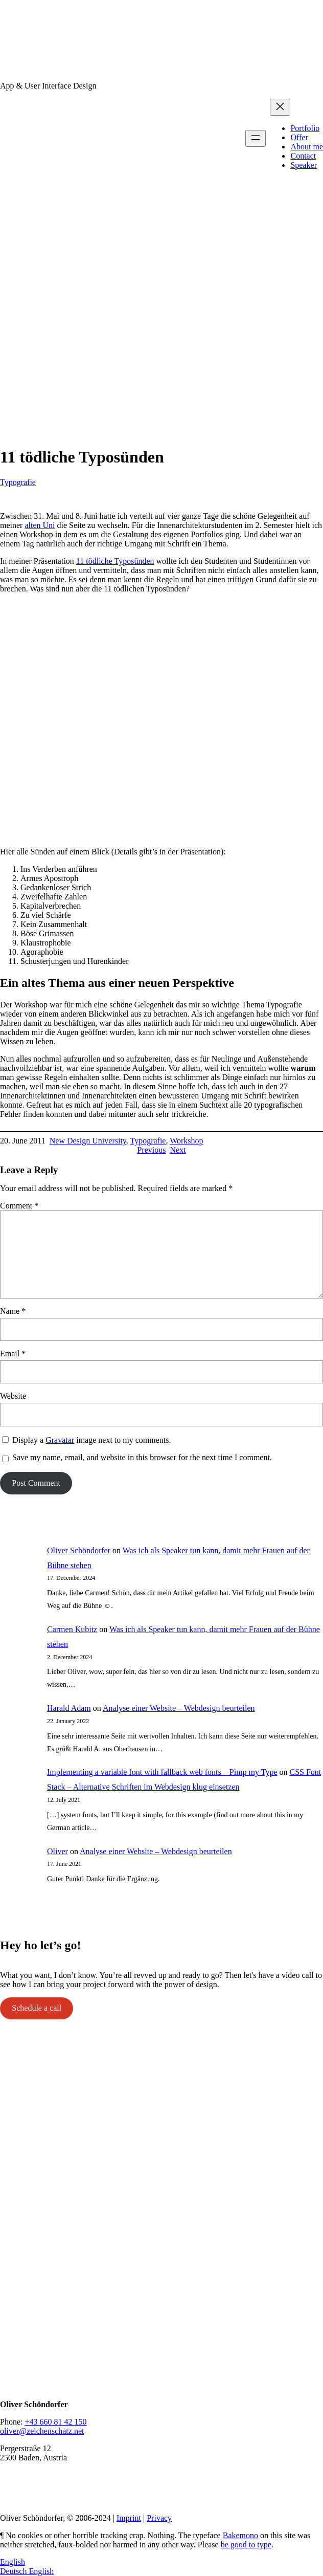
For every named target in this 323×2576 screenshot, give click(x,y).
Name (13, 1311)
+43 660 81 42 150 (55, 2421)
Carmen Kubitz (72, 1629)
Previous (151, 1150)
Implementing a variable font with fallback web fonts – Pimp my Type (162, 1772)
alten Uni (40, 525)
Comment (19, 1205)
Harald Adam (69, 1708)
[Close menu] (280, 107)
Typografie (18, 482)
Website (13, 1396)
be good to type (246, 2544)
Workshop (186, 1140)
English (12, 2562)
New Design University (88, 1140)
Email (13, 1353)
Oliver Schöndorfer (78, 1550)
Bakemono (240, 2535)
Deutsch (14, 2571)
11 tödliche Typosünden (115, 561)
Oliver (57, 1851)
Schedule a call (36, 2007)
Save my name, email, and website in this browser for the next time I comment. (142, 1457)
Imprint (129, 2518)
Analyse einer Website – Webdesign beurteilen (179, 1708)
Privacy (159, 2518)
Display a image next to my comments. (91, 1440)
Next (178, 1150)
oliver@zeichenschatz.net (42, 2431)
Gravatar (59, 1440)
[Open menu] (255, 138)
